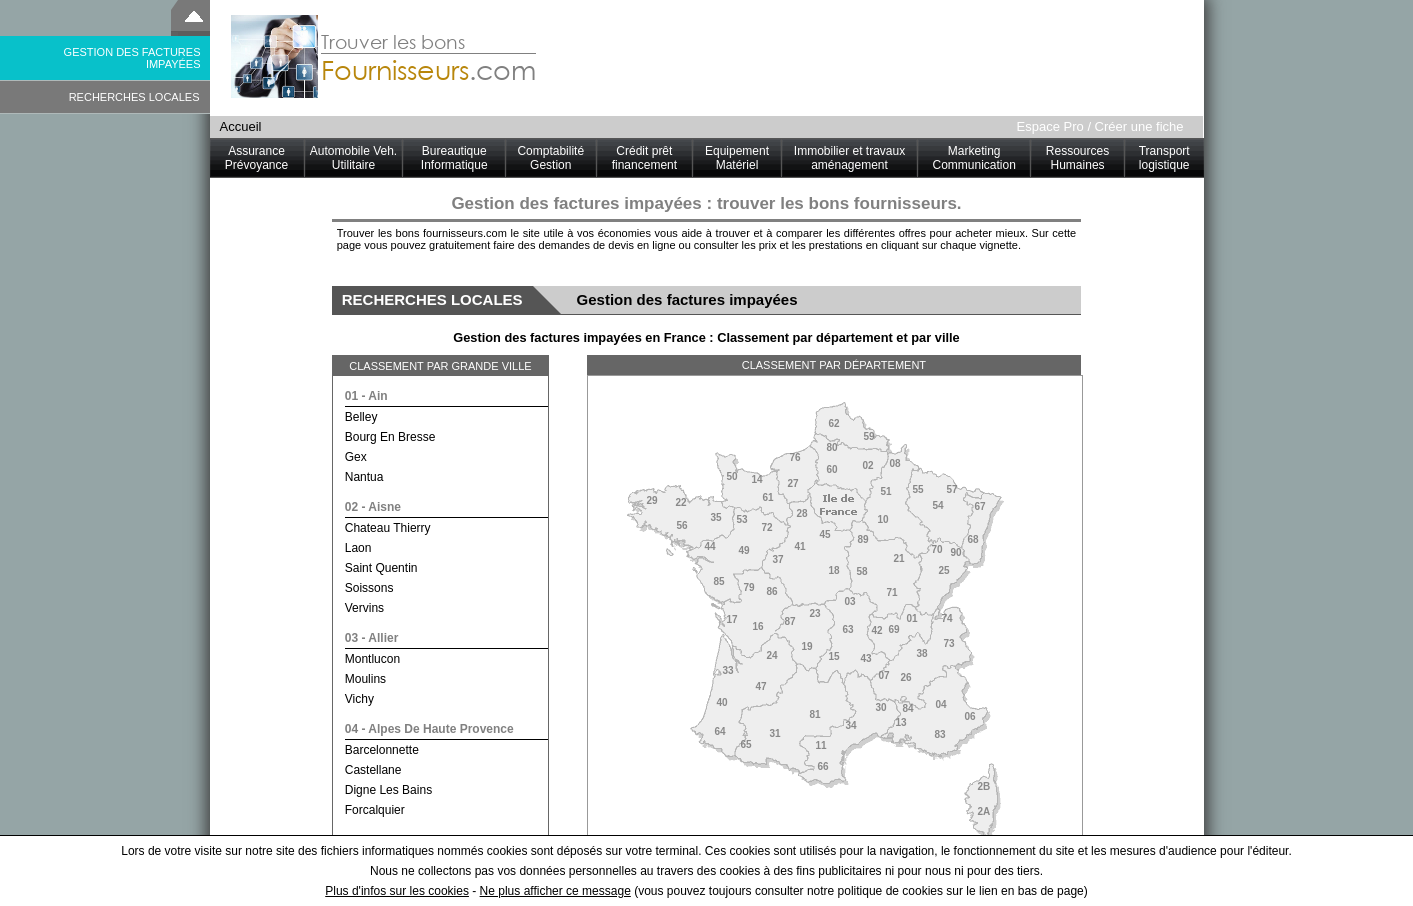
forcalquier (375, 810)
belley (361, 417)
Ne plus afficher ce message (555, 891)
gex (356, 457)
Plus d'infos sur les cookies (397, 891)
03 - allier (372, 638)
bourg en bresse (390, 437)
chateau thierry (388, 528)
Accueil (241, 126)
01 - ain (366, 396)
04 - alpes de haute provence (429, 729)
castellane (373, 770)
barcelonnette (382, 750)
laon (358, 548)
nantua (364, 477)
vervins (364, 608)
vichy (359, 699)
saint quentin (381, 568)
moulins (365, 679)
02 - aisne (373, 507)
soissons (369, 588)
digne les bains (388, 790)
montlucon (372, 659)
